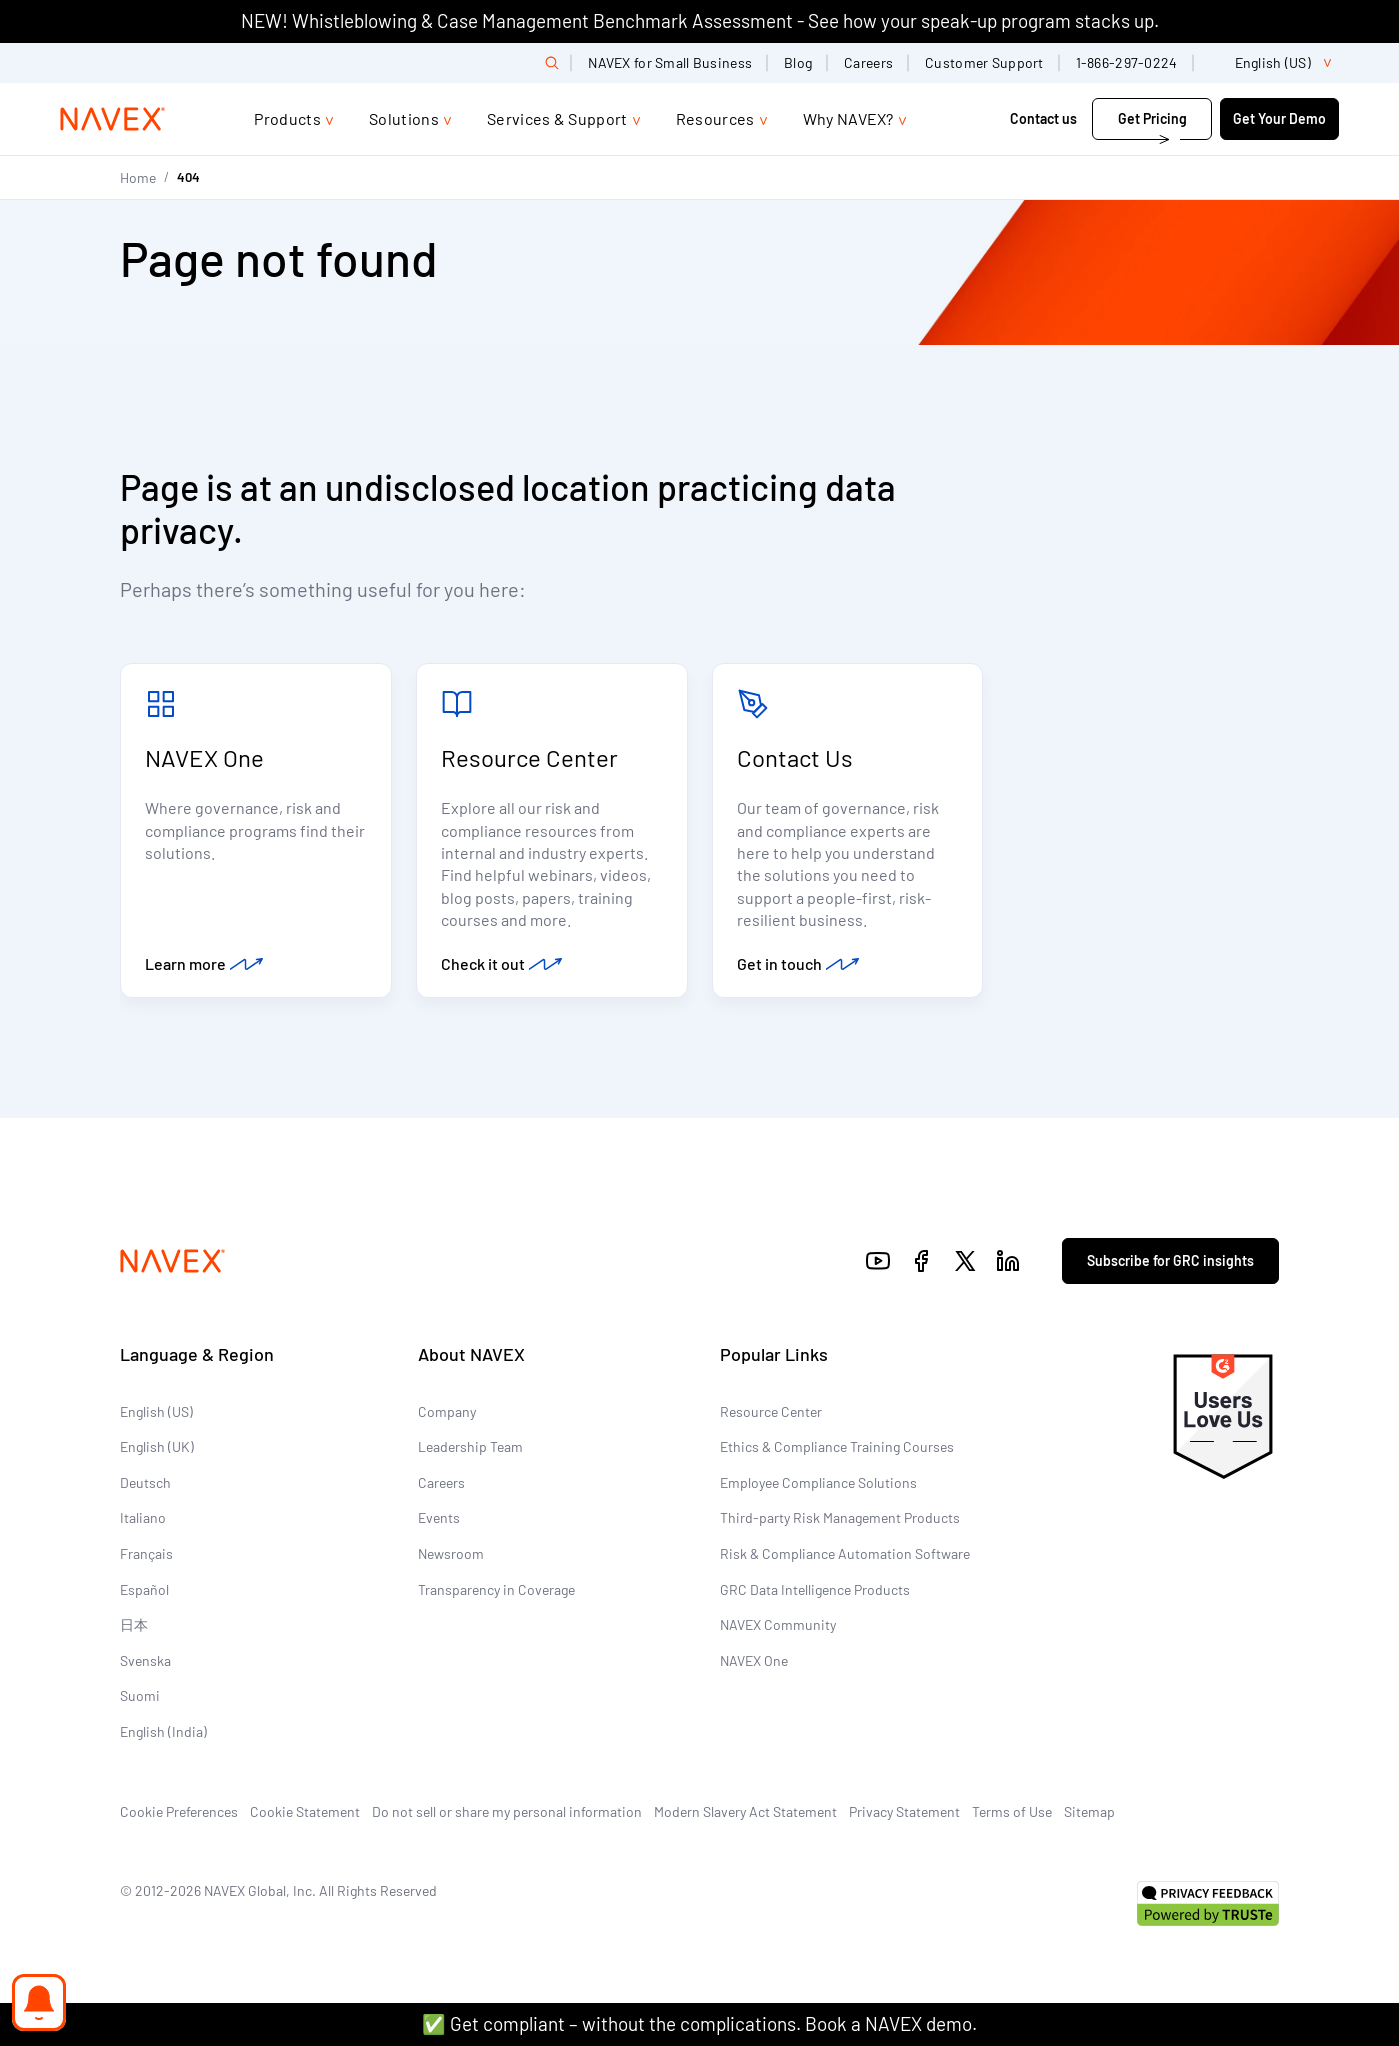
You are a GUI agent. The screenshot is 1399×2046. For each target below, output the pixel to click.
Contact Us (795, 757)
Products (287, 118)
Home (138, 177)
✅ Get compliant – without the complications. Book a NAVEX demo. (699, 2023)
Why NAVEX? (848, 118)
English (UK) (157, 1446)
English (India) (163, 1731)
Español (144, 1589)
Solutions (404, 118)
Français (146, 1553)
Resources (715, 118)
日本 (134, 1624)
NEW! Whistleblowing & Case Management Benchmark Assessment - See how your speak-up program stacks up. (700, 20)
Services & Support (557, 118)
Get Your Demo (1279, 118)
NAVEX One (204, 757)
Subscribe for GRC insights (1170, 1260)
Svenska (145, 1660)
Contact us (1045, 118)
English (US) (156, 1411)
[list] (1274, 63)
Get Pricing (1152, 118)
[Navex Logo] (113, 119)
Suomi (140, 1695)
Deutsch (145, 1482)
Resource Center (529, 757)
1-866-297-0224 (1127, 62)
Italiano (143, 1517)
